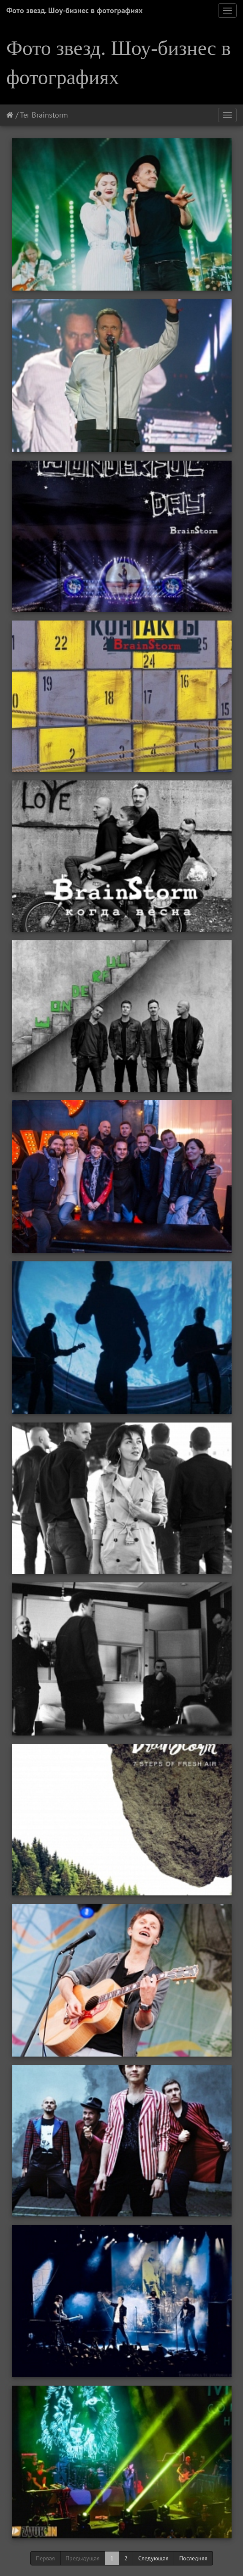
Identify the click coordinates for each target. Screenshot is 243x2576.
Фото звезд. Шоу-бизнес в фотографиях (74, 10)
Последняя (193, 2558)
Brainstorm (50, 115)
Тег (25, 115)
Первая (45, 2558)
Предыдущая (83, 2558)
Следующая (153, 2558)
